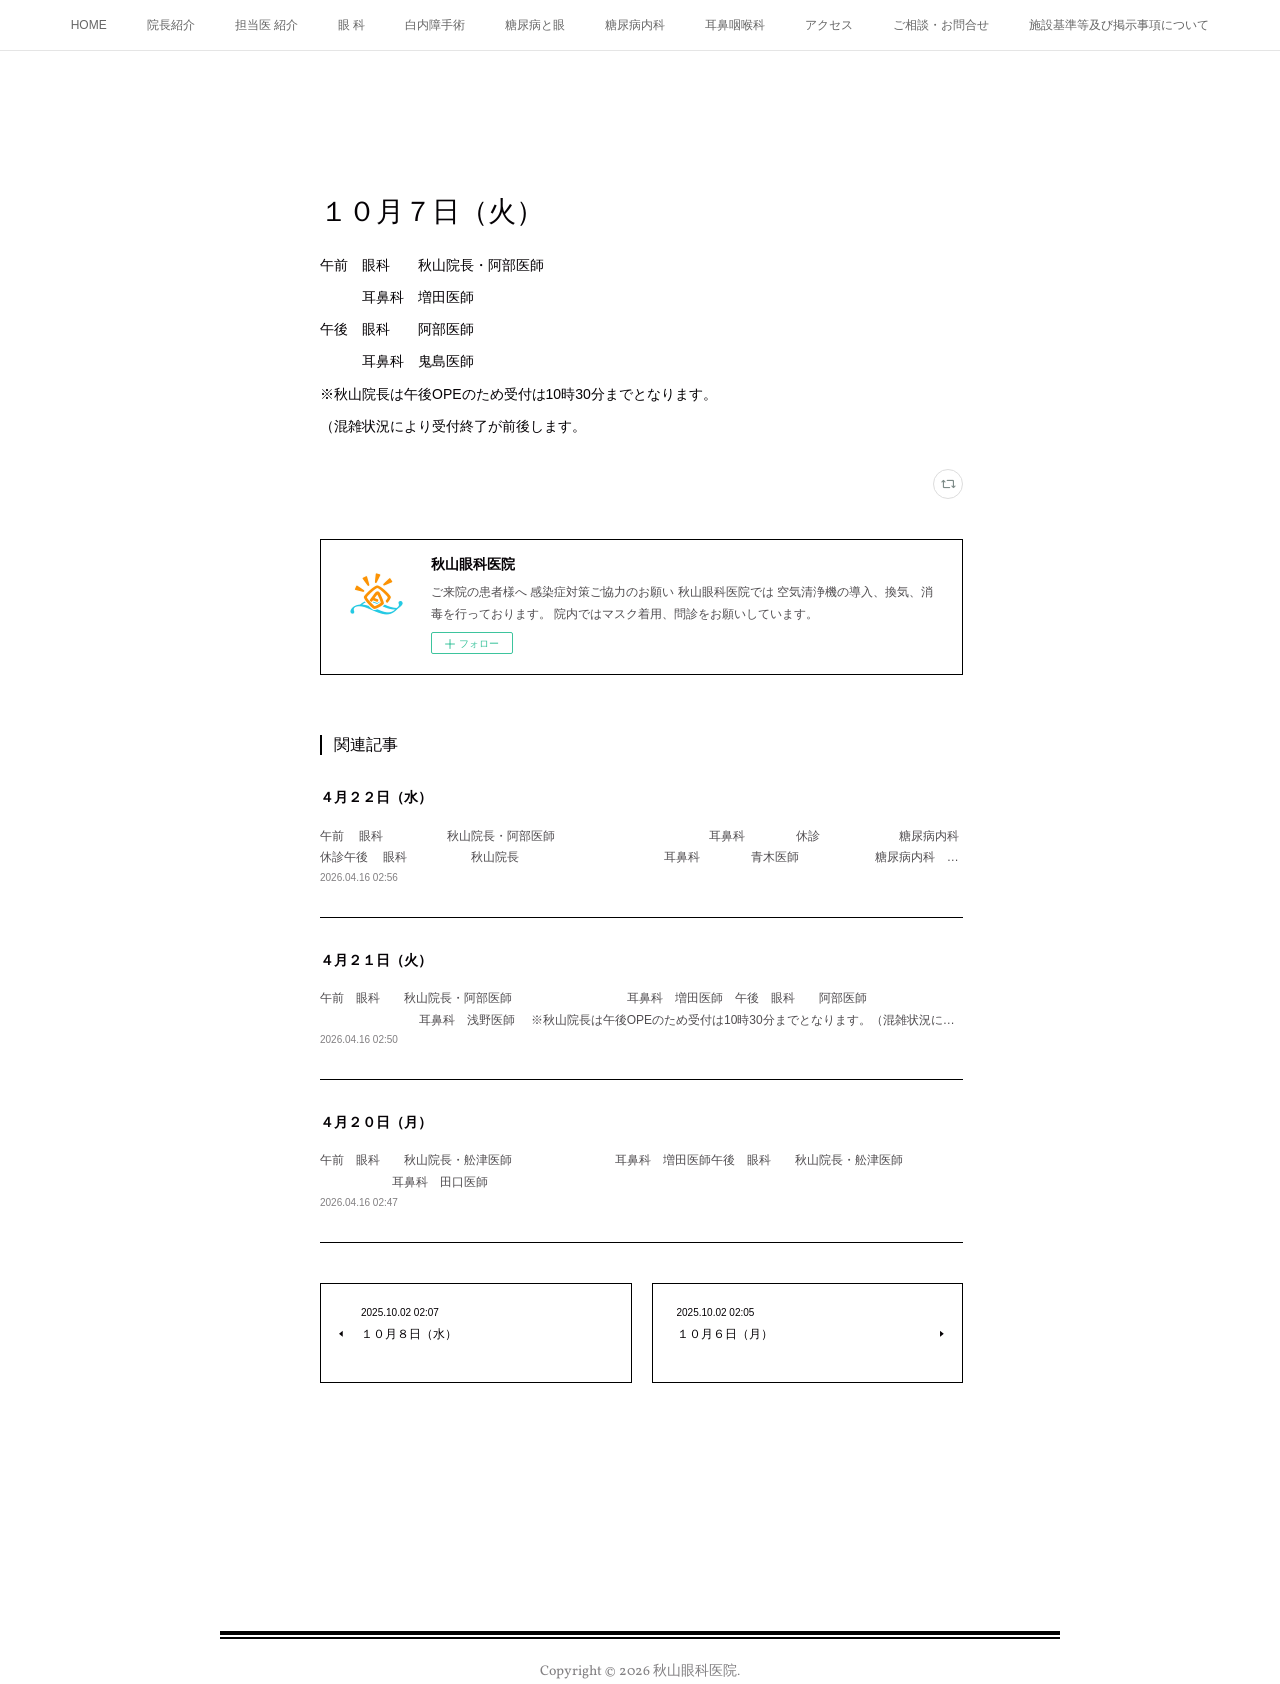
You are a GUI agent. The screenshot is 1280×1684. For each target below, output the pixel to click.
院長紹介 (171, 25)
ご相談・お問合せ (941, 25)
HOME (89, 25)
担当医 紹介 (266, 25)
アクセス (829, 25)
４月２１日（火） (376, 960)
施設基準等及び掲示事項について (1119, 25)
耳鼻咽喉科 (735, 25)
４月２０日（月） (376, 1122)
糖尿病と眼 (535, 25)
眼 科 (351, 25)
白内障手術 (435, 25)
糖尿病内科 (635, 25)
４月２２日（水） (376, 797)
